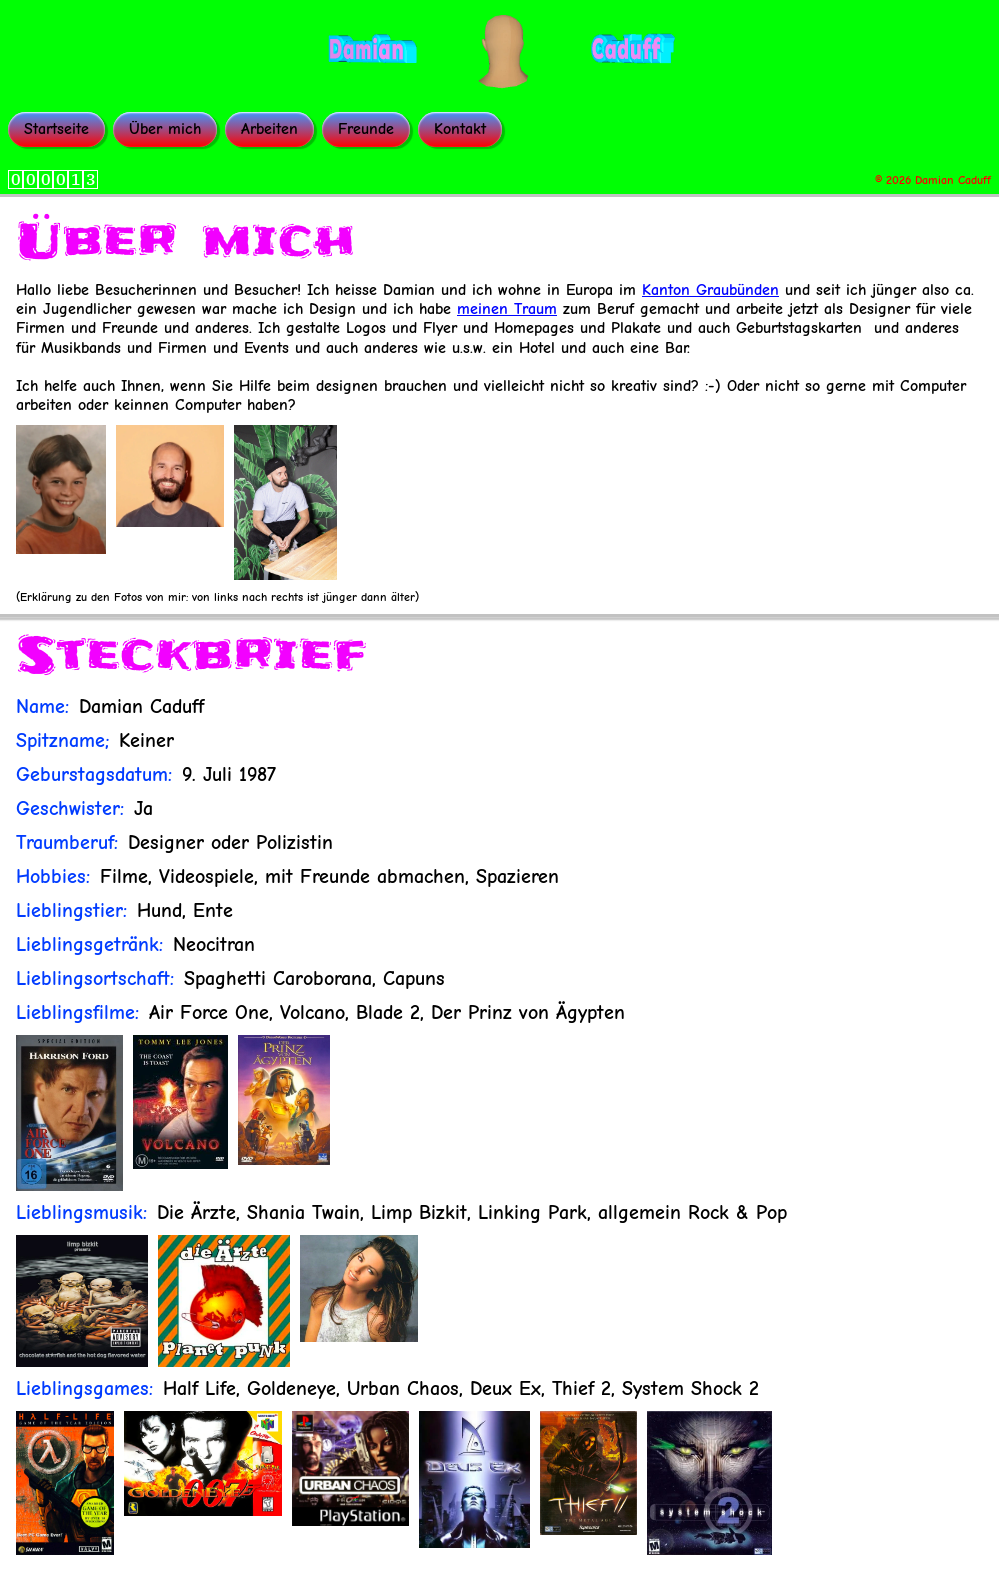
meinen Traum (507, 309)
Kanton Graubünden (710, 290)
